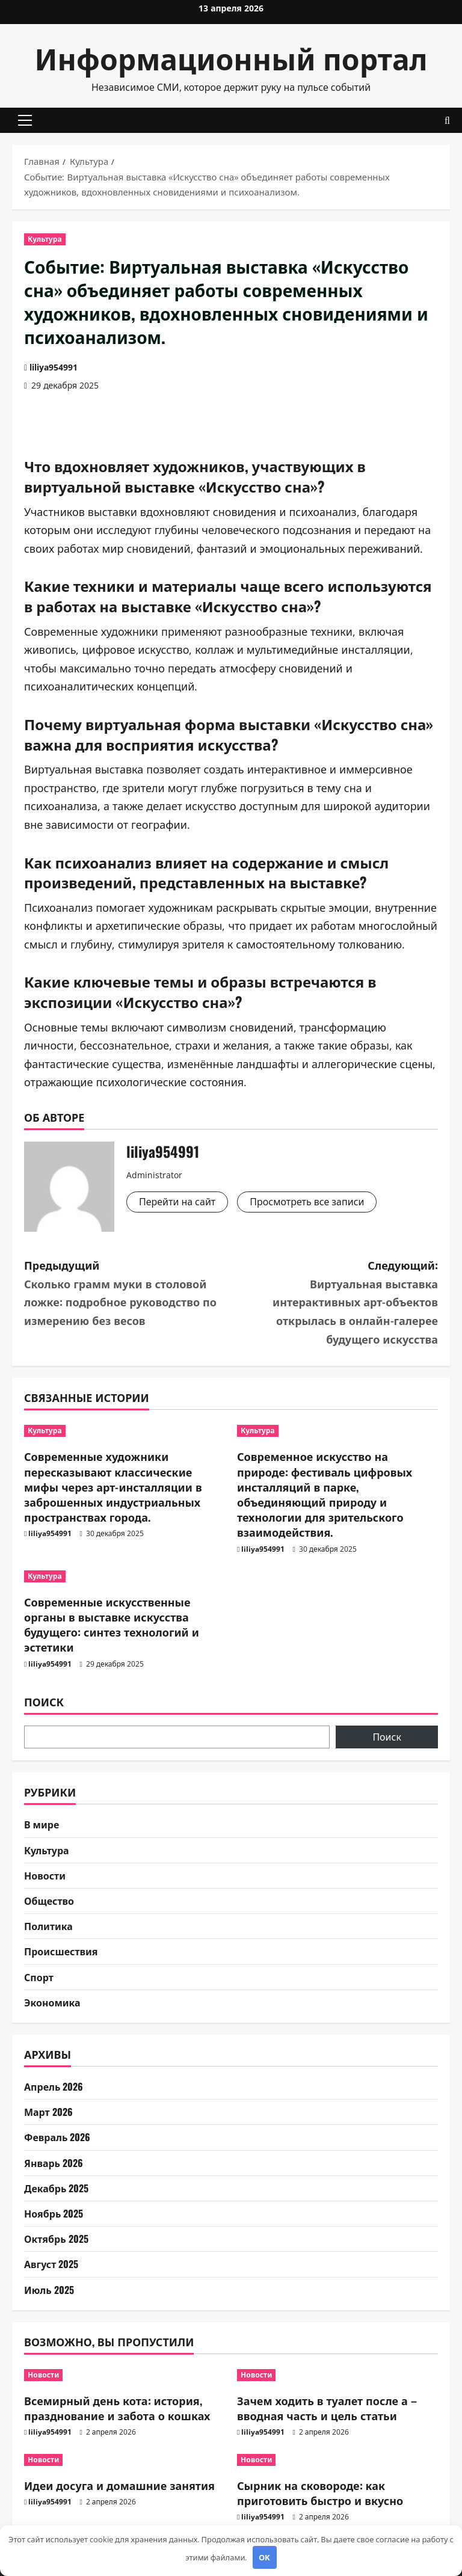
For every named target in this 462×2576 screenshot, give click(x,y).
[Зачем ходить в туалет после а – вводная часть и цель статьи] (337, 2375)
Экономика (52, 2002)
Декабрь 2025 (56, 2188)
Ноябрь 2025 (53, 2213)
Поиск (44, 1701)
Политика (48, 1926)
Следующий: (334, 1302)
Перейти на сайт (177, 1201)
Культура (45, 239)
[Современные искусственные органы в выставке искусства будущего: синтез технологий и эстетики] (124, 1576)
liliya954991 (53, 367)
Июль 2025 (49, 2289)
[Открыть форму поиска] (447, 120)
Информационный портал (231, 57)
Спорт (39, 1977)
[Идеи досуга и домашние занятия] (124, 2460)
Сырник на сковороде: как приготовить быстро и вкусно (320, 2492)
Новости (45, 1875)
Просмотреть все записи (307, 1201)
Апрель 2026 (53, 2086)
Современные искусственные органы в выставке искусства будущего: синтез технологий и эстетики (111, 1624)
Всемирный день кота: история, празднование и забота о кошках (117, 2408)
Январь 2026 (53, 2163)
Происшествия (61, 1951)
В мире (41, 1824)
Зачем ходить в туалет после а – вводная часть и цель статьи (327, 2408)
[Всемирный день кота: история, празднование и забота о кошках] (124, 2375)
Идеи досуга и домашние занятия (119, 2485)
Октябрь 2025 (56, 2238)
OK (264, 2557)
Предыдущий (127, 1293)
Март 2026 (48, 2111)
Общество (49, 1900)
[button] (25, 120)
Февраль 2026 (57, 2137)
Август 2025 (51, 2264)
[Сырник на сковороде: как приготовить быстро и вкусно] (337, 2460)
